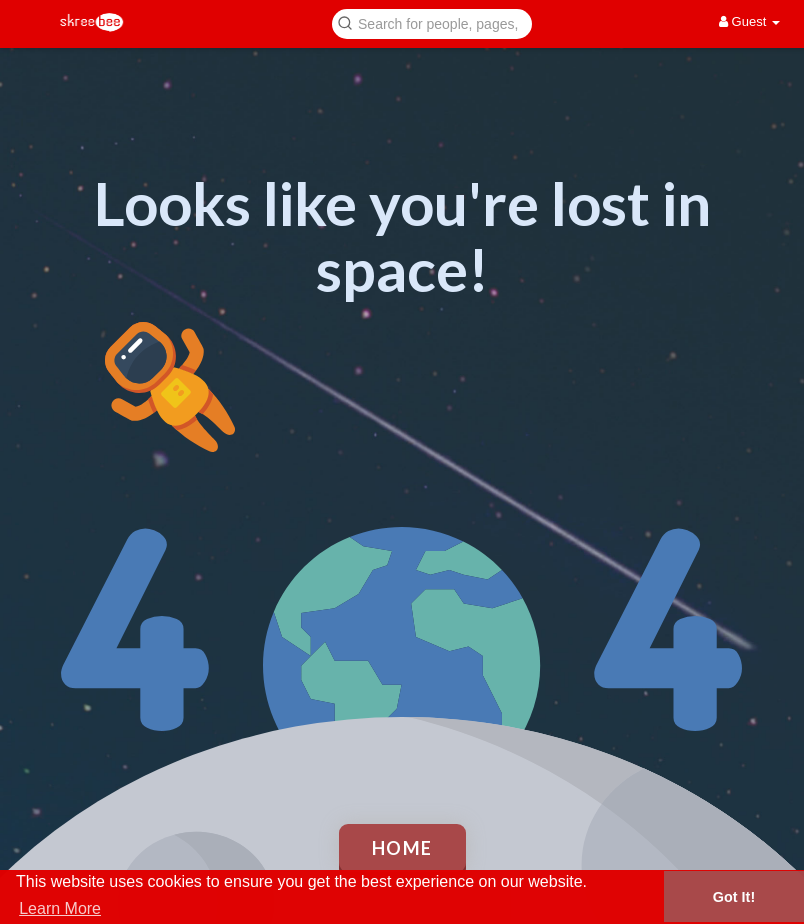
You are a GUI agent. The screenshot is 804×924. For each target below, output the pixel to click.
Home (402, 848)
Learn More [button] (60, 908)
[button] (432, 22)
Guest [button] (749, 21)
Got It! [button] (734, 897)
